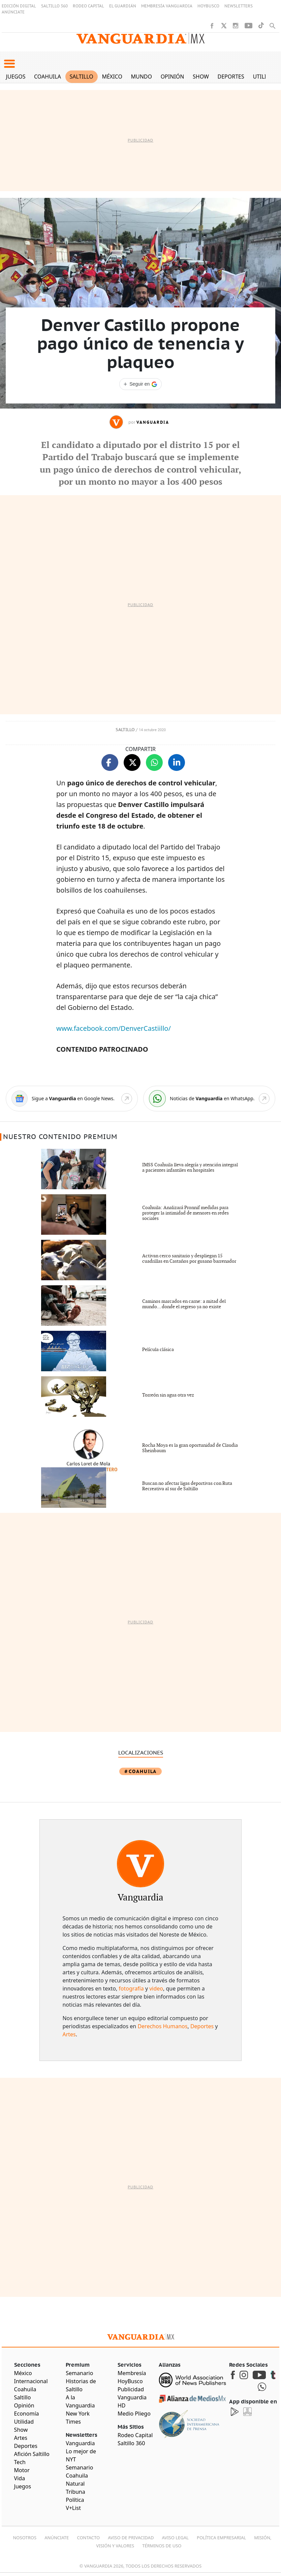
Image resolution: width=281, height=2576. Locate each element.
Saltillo (81, 76)
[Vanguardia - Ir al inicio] (140, 39)
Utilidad (265, 76)
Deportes (231, 76)
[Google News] (72, 1098)
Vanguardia (152, 422)
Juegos (16, 76)
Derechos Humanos (162, 2026)
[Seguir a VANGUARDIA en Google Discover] (140, 384)
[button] (9, 63)
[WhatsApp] (209, 1098)
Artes (68, 2034)
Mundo (141, 76)
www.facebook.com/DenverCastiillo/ (113, 1028)
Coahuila (47, 76)
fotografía (131, 1988)
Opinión (172, 76)
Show (201, 76)
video (156, 1988)
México (112, 76)
